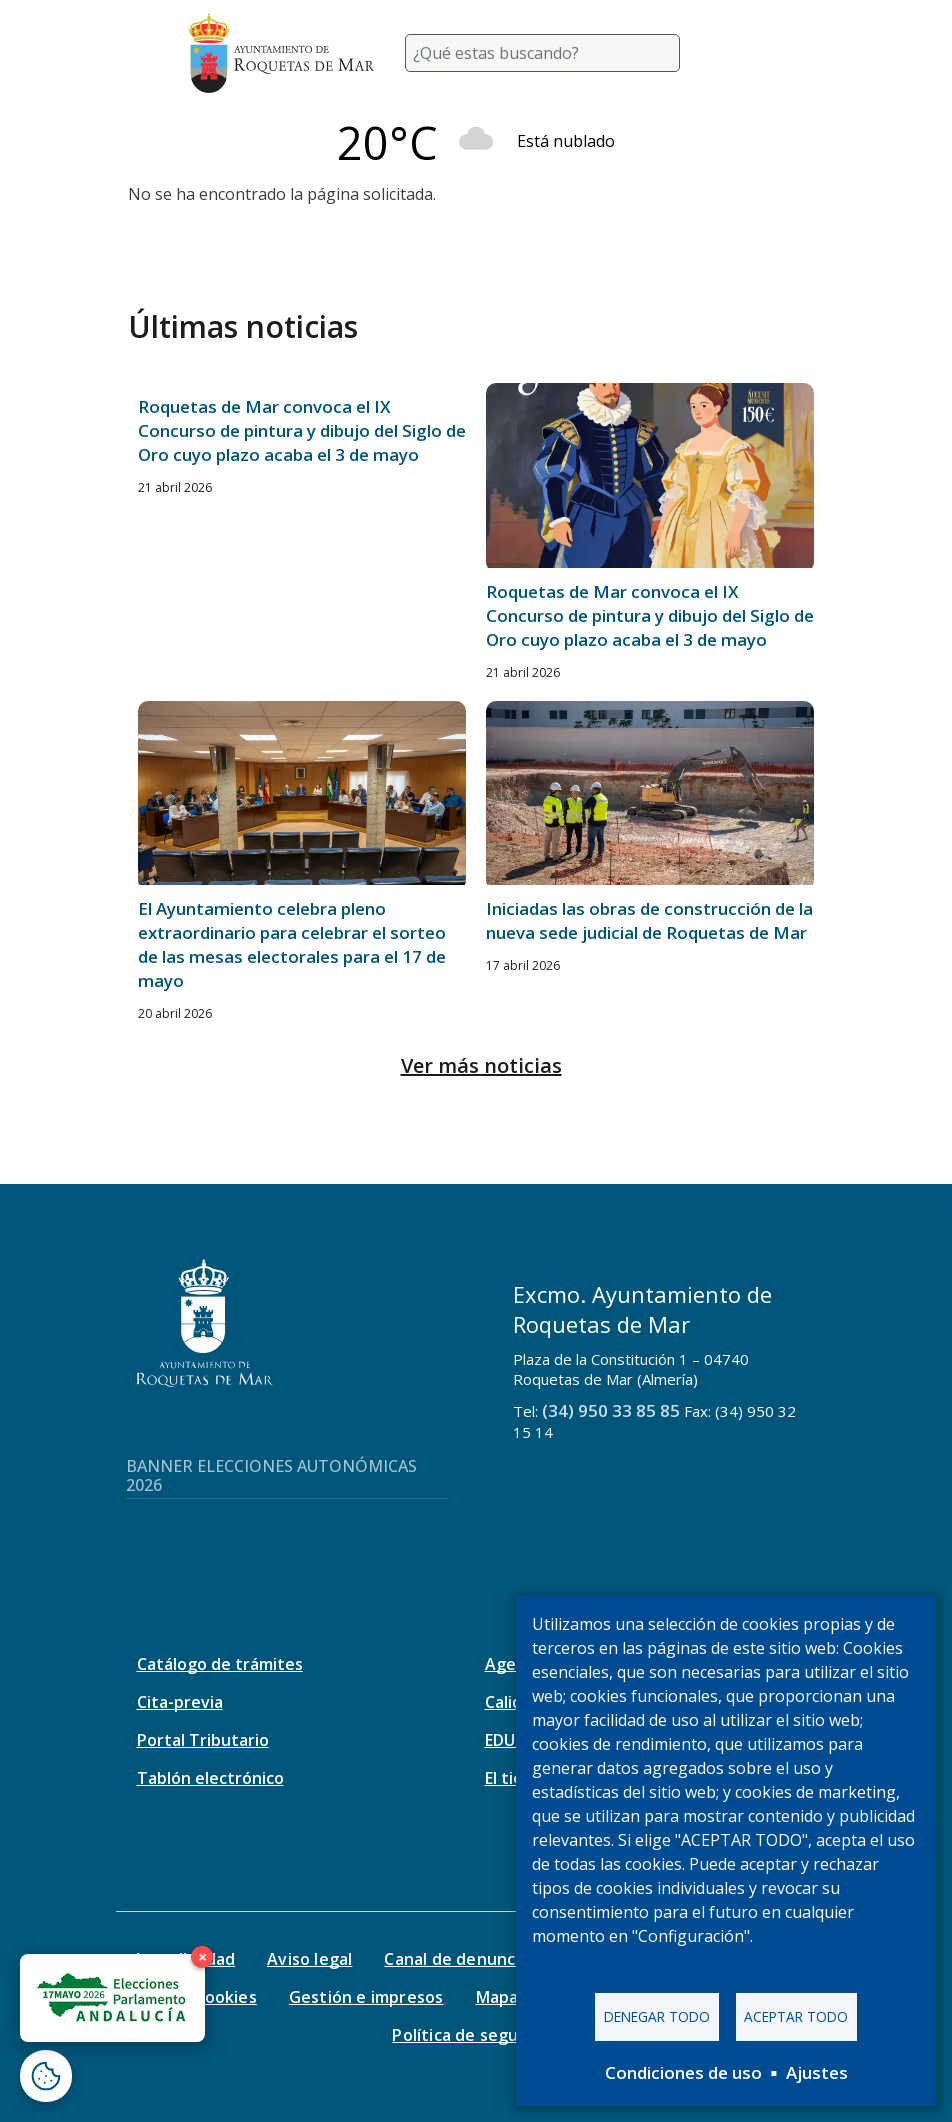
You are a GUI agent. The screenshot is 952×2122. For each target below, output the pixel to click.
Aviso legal (309, 1959)
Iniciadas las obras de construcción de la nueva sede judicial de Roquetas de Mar (649, 920)
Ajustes (817, 2072)
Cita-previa (180, 1702)
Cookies (225, 1997)
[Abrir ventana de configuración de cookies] (46, 2076)
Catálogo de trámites (220, 1664)
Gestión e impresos (366, 1997)
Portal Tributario (203, 1740)
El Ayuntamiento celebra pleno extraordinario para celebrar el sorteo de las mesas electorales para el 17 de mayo (292, 944)
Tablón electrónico (210, 1778)
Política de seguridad (475, 2035)
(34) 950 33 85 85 (611, 1410)
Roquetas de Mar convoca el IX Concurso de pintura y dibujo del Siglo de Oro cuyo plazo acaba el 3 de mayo (302, 430)
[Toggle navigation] (740, 53)
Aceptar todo (796, 2016)
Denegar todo (657, 2016)
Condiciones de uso (683, 2072)
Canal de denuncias (460, 1959)
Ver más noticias (481, 1065)
